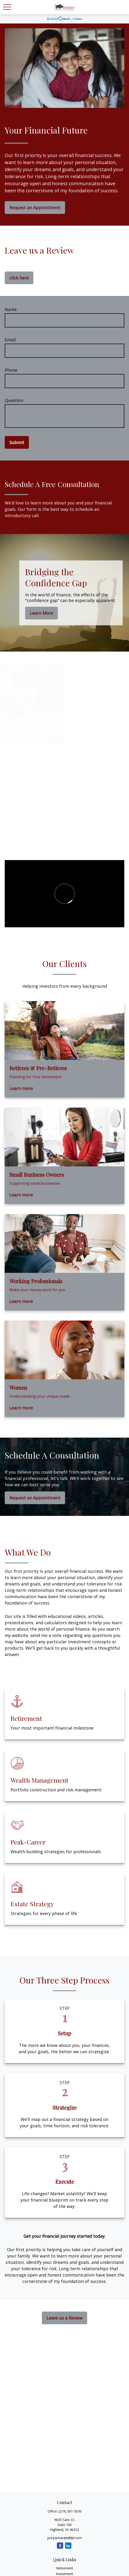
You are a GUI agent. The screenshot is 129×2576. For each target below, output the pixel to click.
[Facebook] (60, 2545)
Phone (11, 370)
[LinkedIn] (68, 2545)
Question (14, 400)
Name (11, 309)
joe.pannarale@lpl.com (64, 2538)
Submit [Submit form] (16, 442)
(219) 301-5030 (70, 2511)
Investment (64, 2574)
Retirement (64, 2568)
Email (10, 339)
